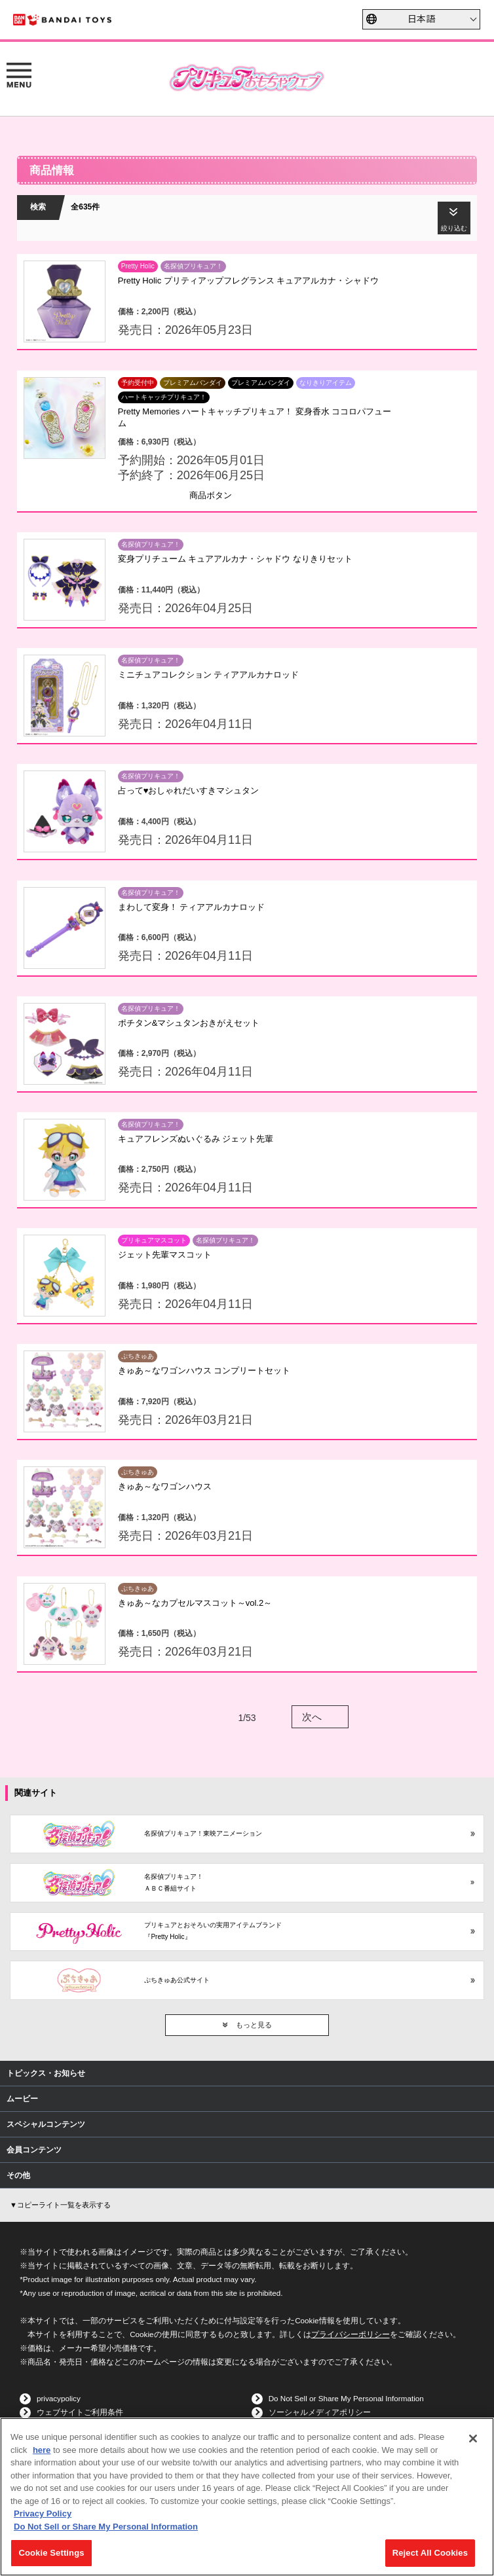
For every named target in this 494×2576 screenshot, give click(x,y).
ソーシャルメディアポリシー (320, 2412)
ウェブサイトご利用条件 (80, 2412)
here (41, 2450)
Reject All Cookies (430, 2553)
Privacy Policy (42, 2513)
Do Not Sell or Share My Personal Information (346, 2398)
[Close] (473, 2438)
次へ (312, 1716)
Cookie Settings (51, 2553)
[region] (247, 2497)
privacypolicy (59, 2398)
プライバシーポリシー (350, 2334)
